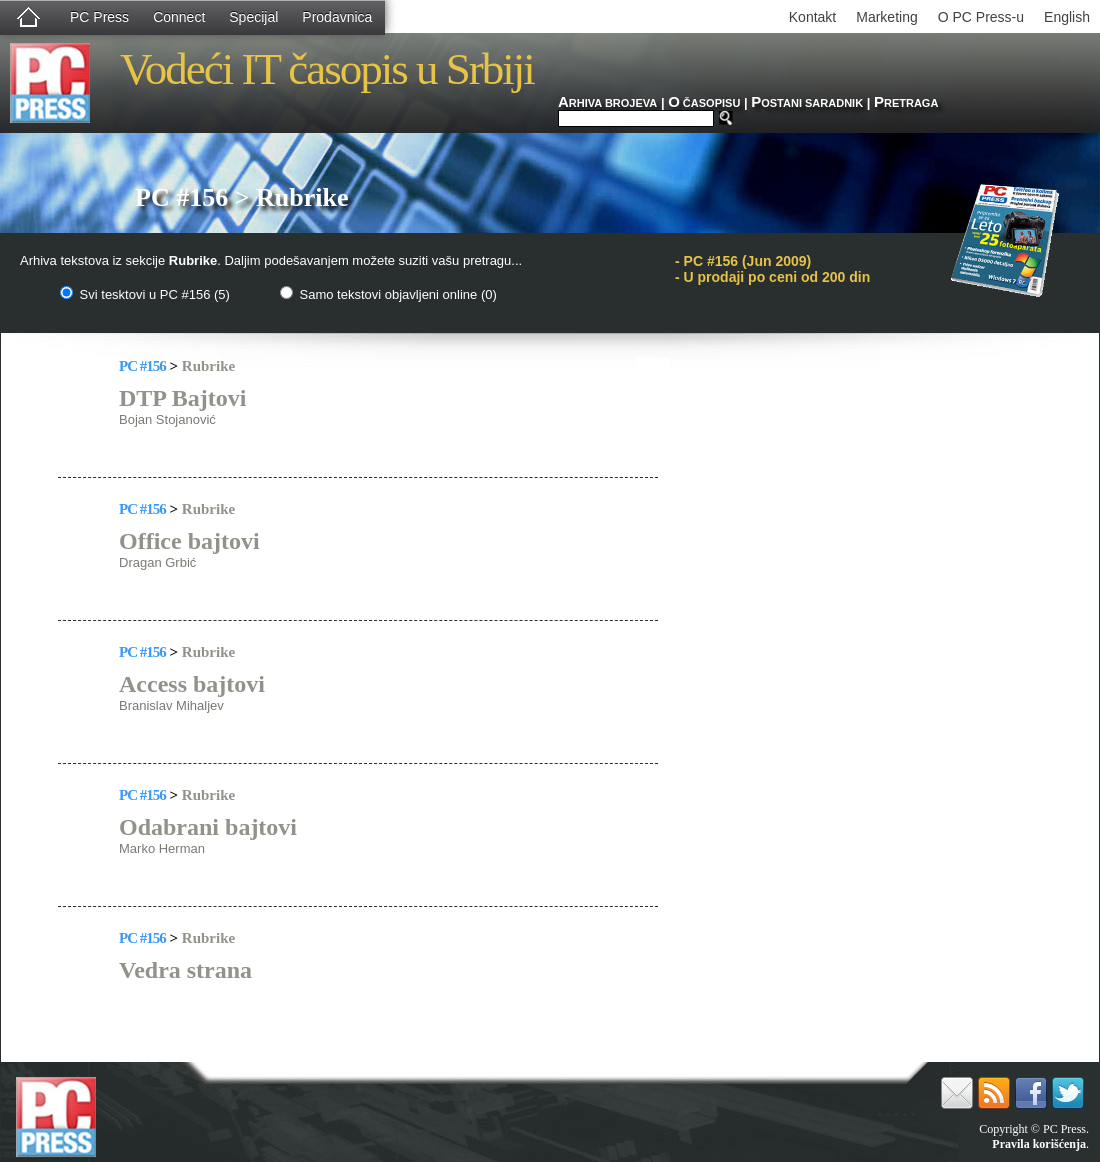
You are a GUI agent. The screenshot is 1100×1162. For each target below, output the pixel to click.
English (1067, 17)
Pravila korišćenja (1039, 1144)
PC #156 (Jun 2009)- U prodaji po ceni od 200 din (772, 269)
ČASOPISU (704, 103)
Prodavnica (337, 17)
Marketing (886, 17)
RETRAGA (906, 103)
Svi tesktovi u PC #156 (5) (145, 294)
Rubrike (208, 366)
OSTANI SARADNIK (807, 103)
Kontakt (812, 17)
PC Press (99, 17)
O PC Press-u (981, 17)
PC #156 (142, 366)
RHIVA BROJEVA (607, 103)
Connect (179, 17)
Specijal (253, 17)
